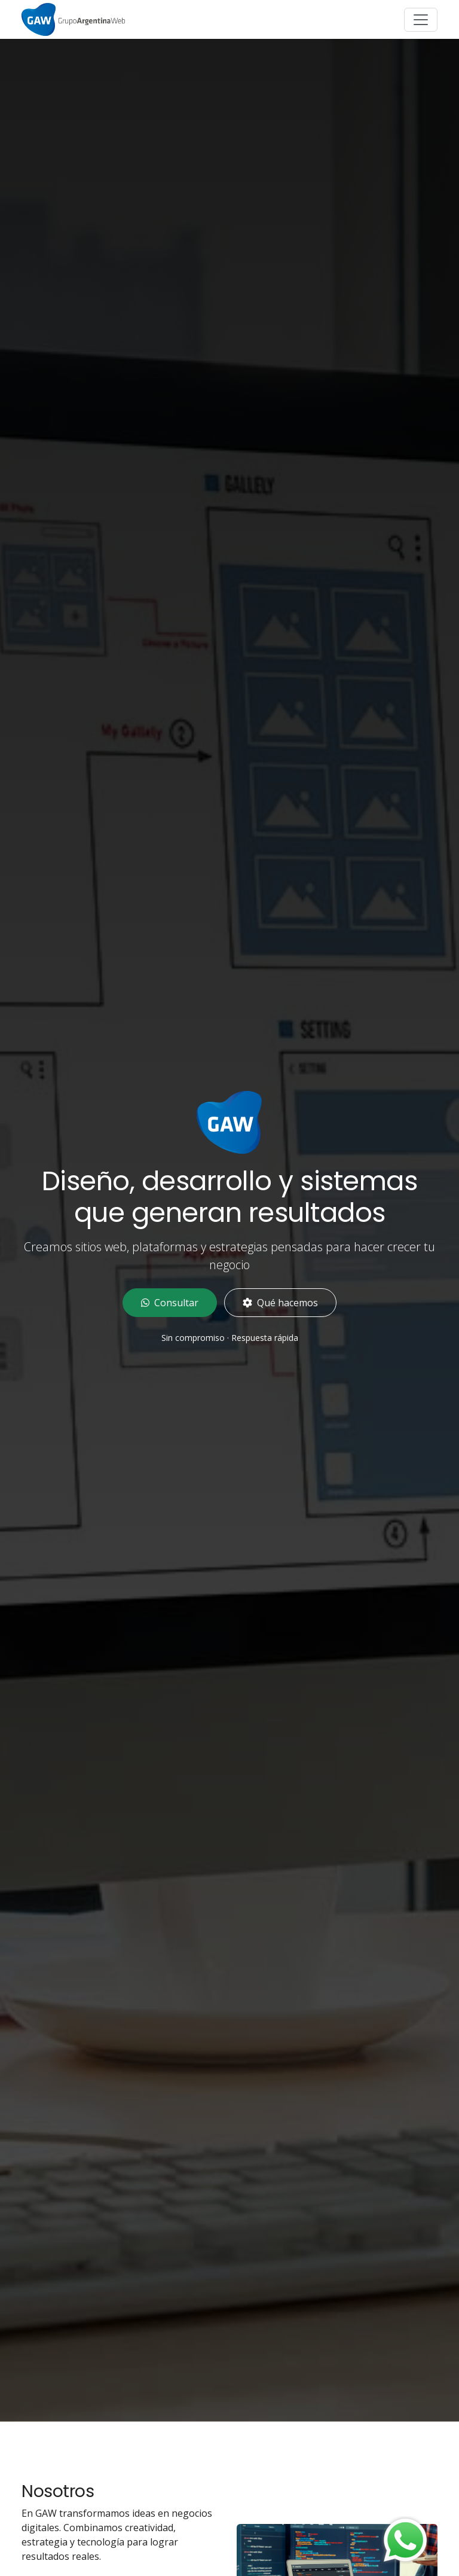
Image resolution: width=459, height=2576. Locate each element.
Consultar (169, 1302)
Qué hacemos (280, 1302)
